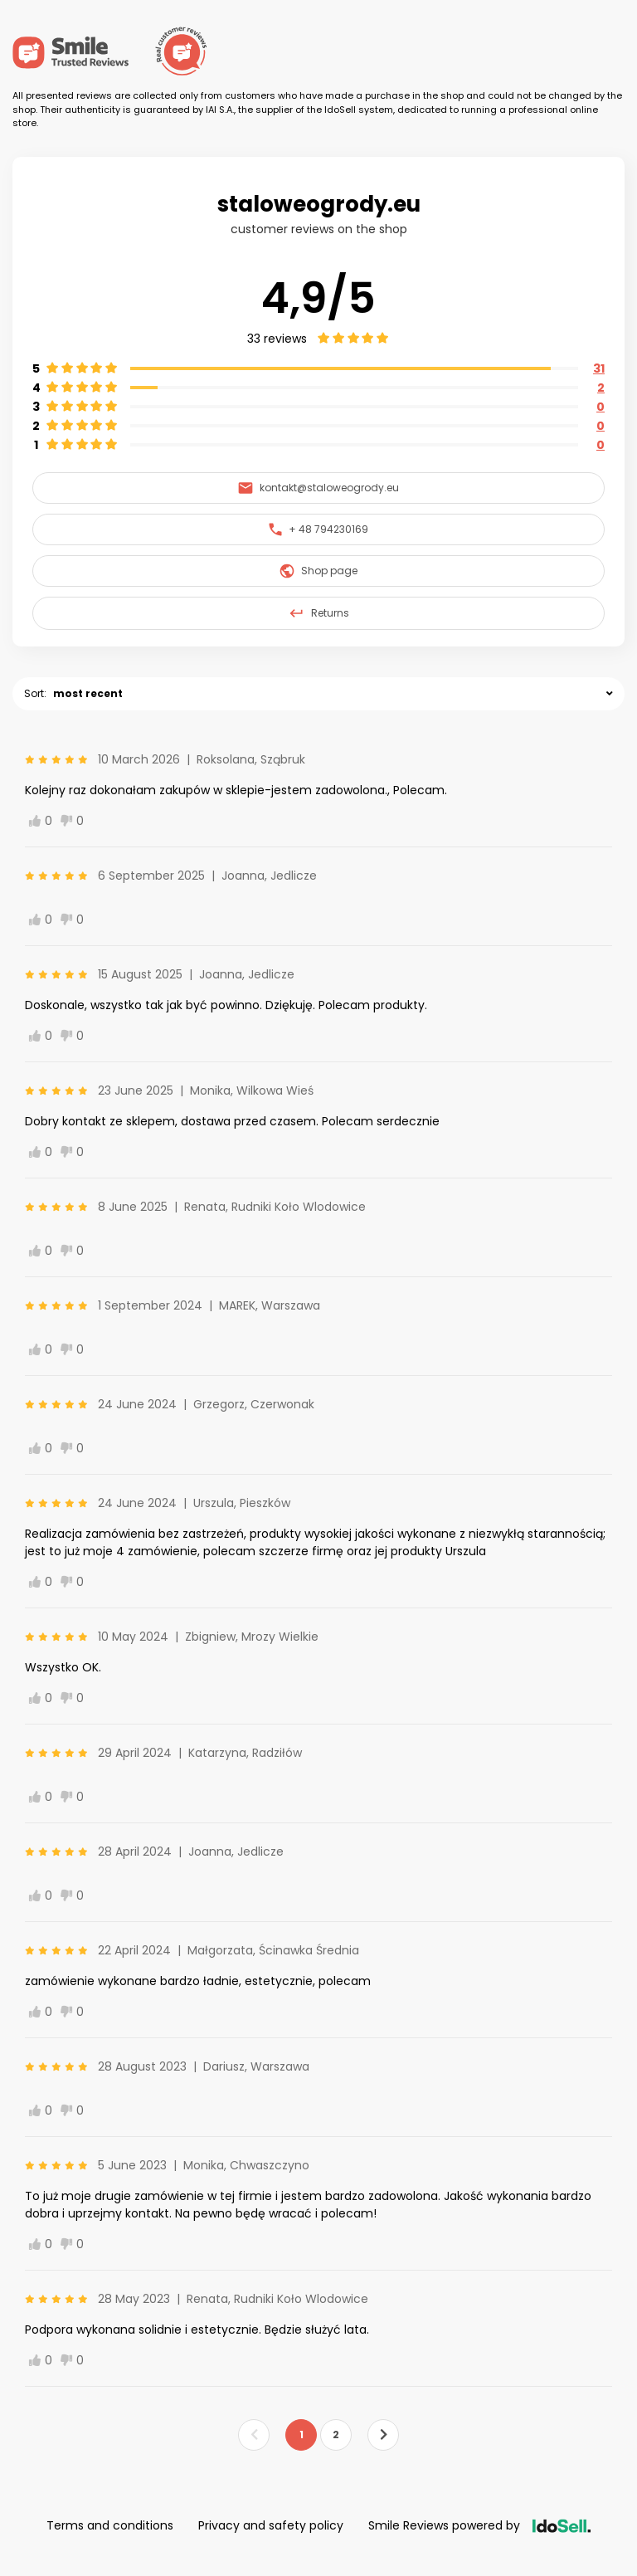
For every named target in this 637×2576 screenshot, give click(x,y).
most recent (88, 693)
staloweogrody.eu (319, 204)
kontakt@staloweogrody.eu (318, 488)
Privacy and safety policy (270, 2525)
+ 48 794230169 (318, 529)
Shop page (318, 571)
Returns (318, 613)
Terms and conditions (109, 2525)
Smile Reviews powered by (479, 2525)
